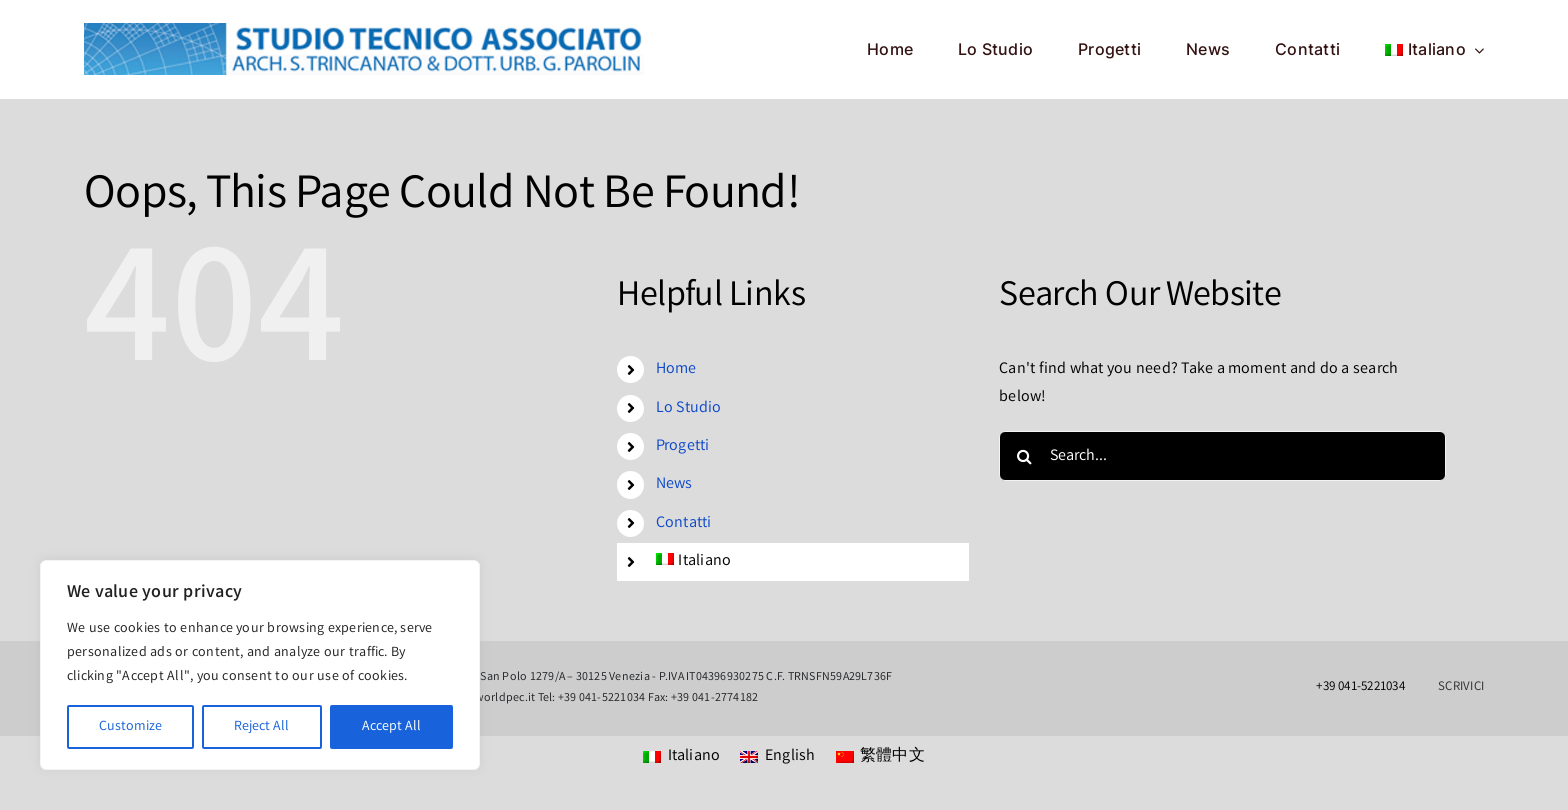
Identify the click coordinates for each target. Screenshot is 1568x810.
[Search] (1024, 456)
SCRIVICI (1461, 687)
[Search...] (1222, 456)
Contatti (684, 523)
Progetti (683, 446)
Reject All (261, 727)
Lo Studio (689, 408)
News (674, 484)
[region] (260, 665)
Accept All (391, 727)
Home (676, 369)
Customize (130, 727)
